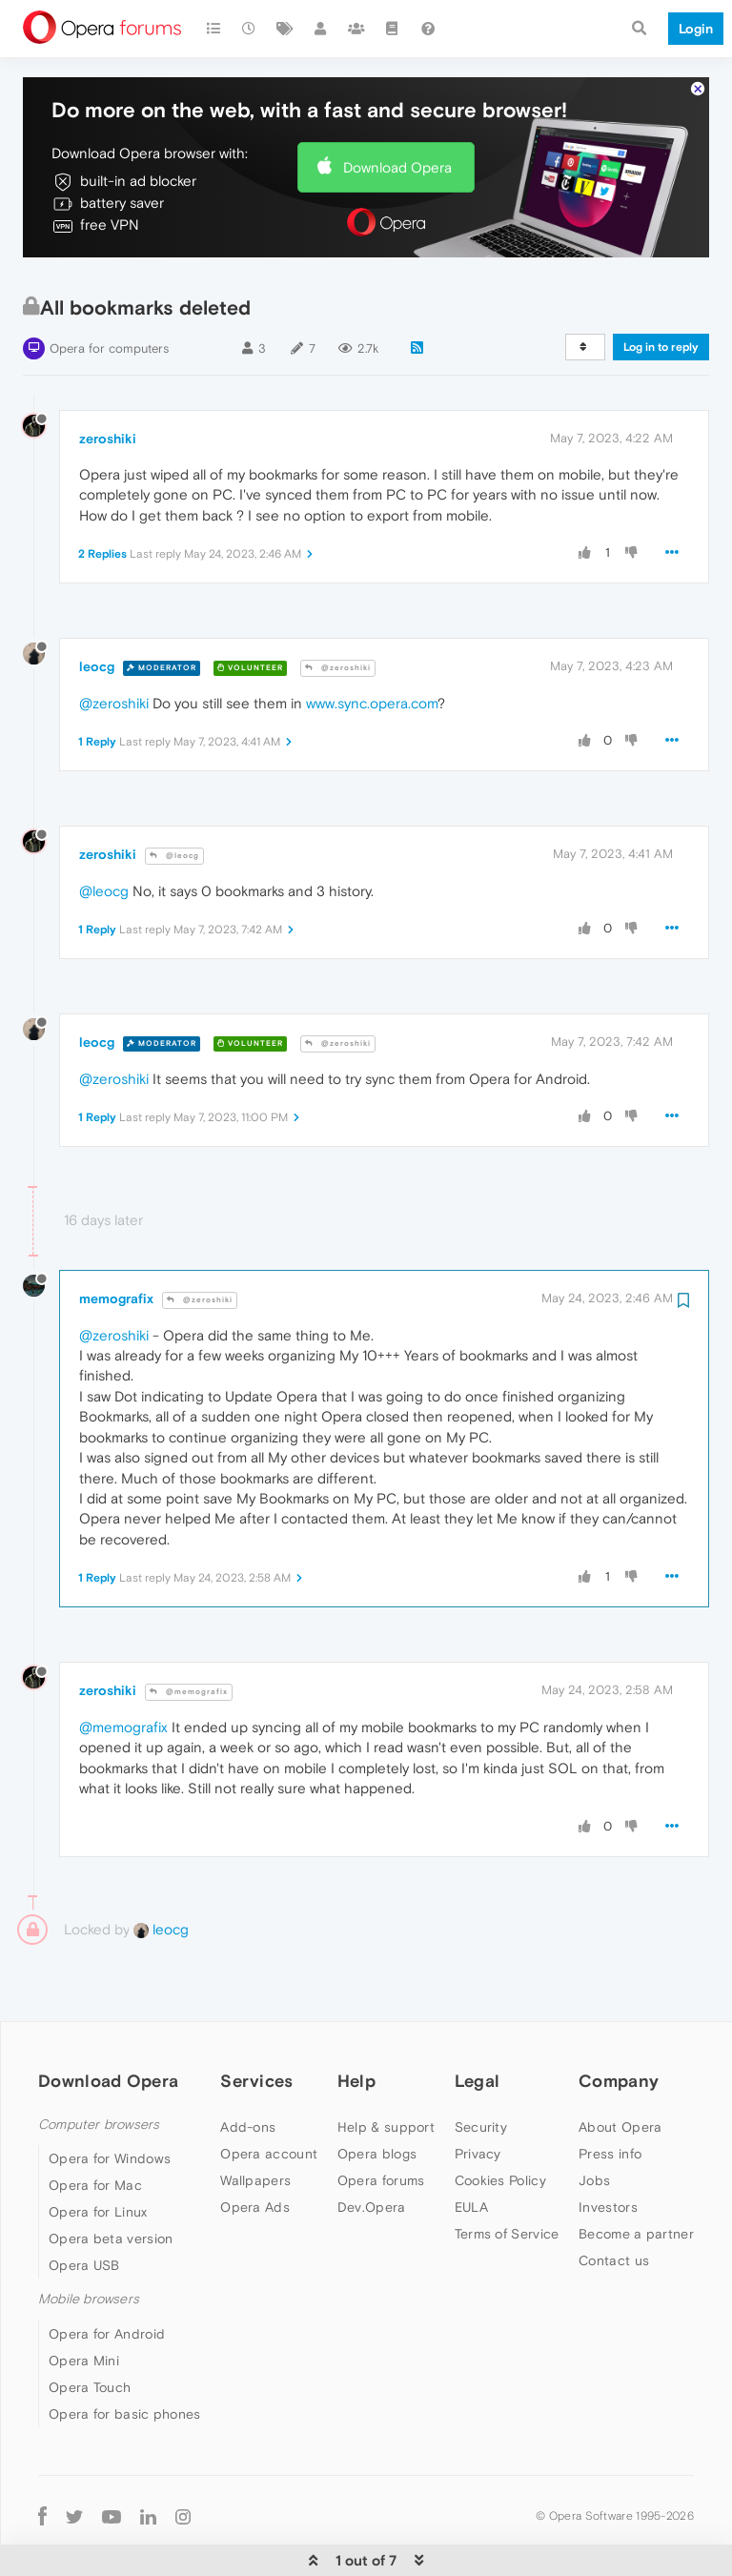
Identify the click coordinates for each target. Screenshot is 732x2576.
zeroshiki (107, 380)
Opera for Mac (95, 2127)
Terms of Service (507, 2175)
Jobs (594, 2122)
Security (481, 2068)
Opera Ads (255, 2149)
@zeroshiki (338, 609)
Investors (608, 2149)
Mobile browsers (88, 2241)
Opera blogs (377, 2095)
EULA (471, 2149)
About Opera (620, 2068)
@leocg (174, 797)
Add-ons (247, 2068)
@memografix (189, 1633)
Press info (610, 2095)
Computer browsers (98, 2066)
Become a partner (636, 2175)
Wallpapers (255, 2122)
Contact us (614, 2202)
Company (619, 2023)
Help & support (386, 2068)
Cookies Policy (500, 2122)
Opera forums (381, 2122)
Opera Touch (90, 2329)
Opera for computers (109, 290)
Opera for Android (107, 2275)
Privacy (478, 2095)
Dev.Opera (371, 2149)
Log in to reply (661, 289)
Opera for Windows (110, 2100)
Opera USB (84, 2207)
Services (256, 2023)
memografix (116, 1240)
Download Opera (397, 109)
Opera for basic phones (125, 2355)
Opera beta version (111, 2180)
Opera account (268, 2095)
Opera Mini (84, 2302)
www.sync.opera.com (371, 645)
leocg (96, 608)
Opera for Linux (98, 2153)
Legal (477, 2023)
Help (356, 2023)
